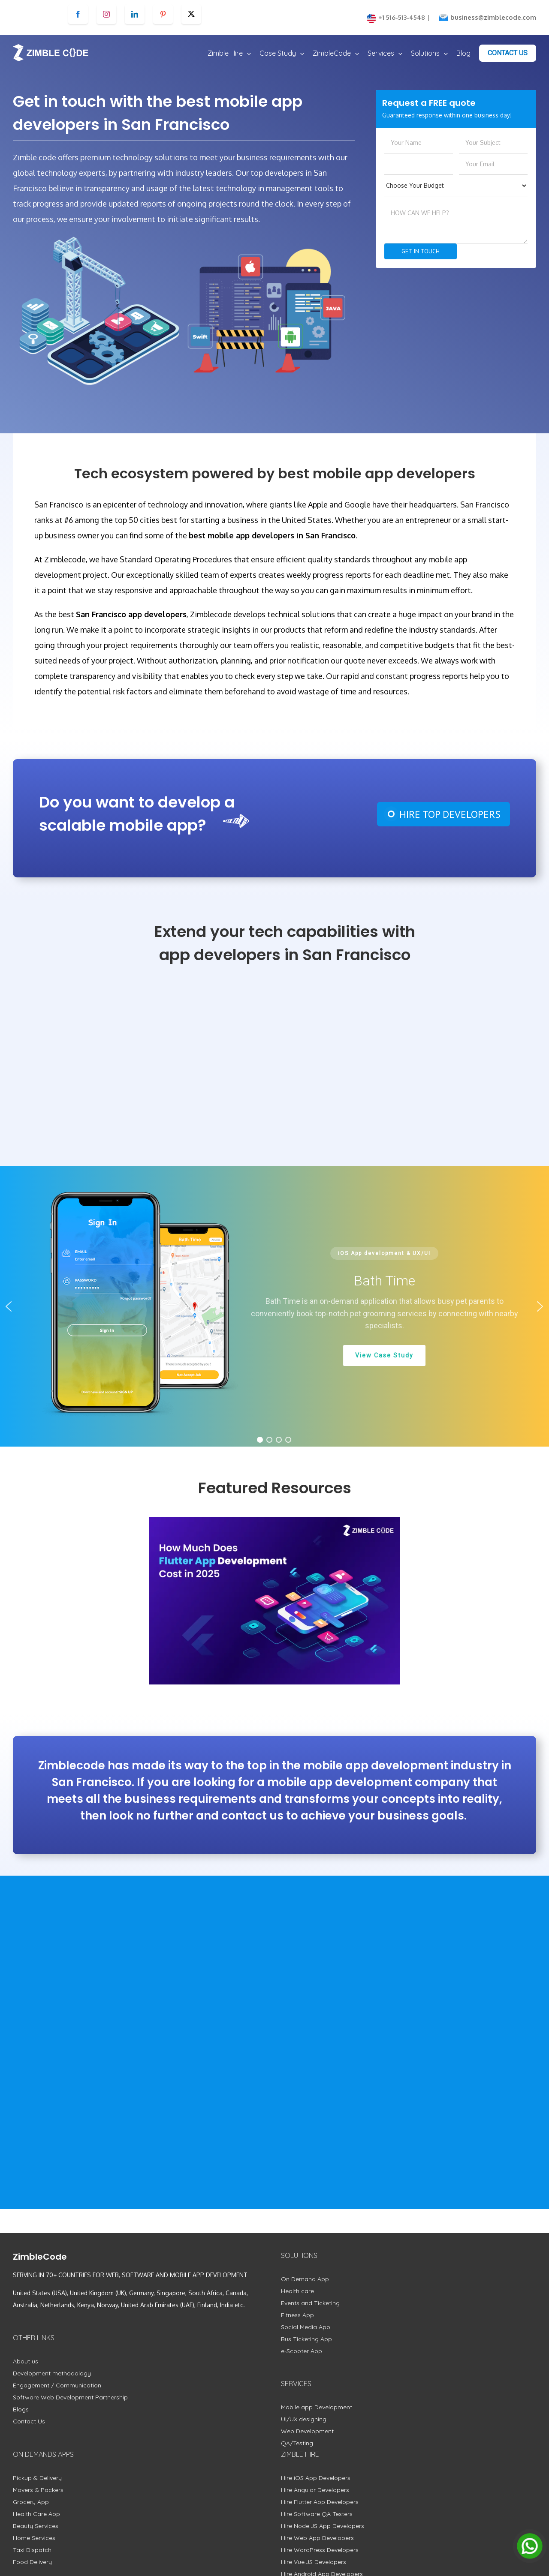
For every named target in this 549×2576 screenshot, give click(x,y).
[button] (8, 1306)
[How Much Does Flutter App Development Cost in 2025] (274, 1600)
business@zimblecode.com (493, 17)
